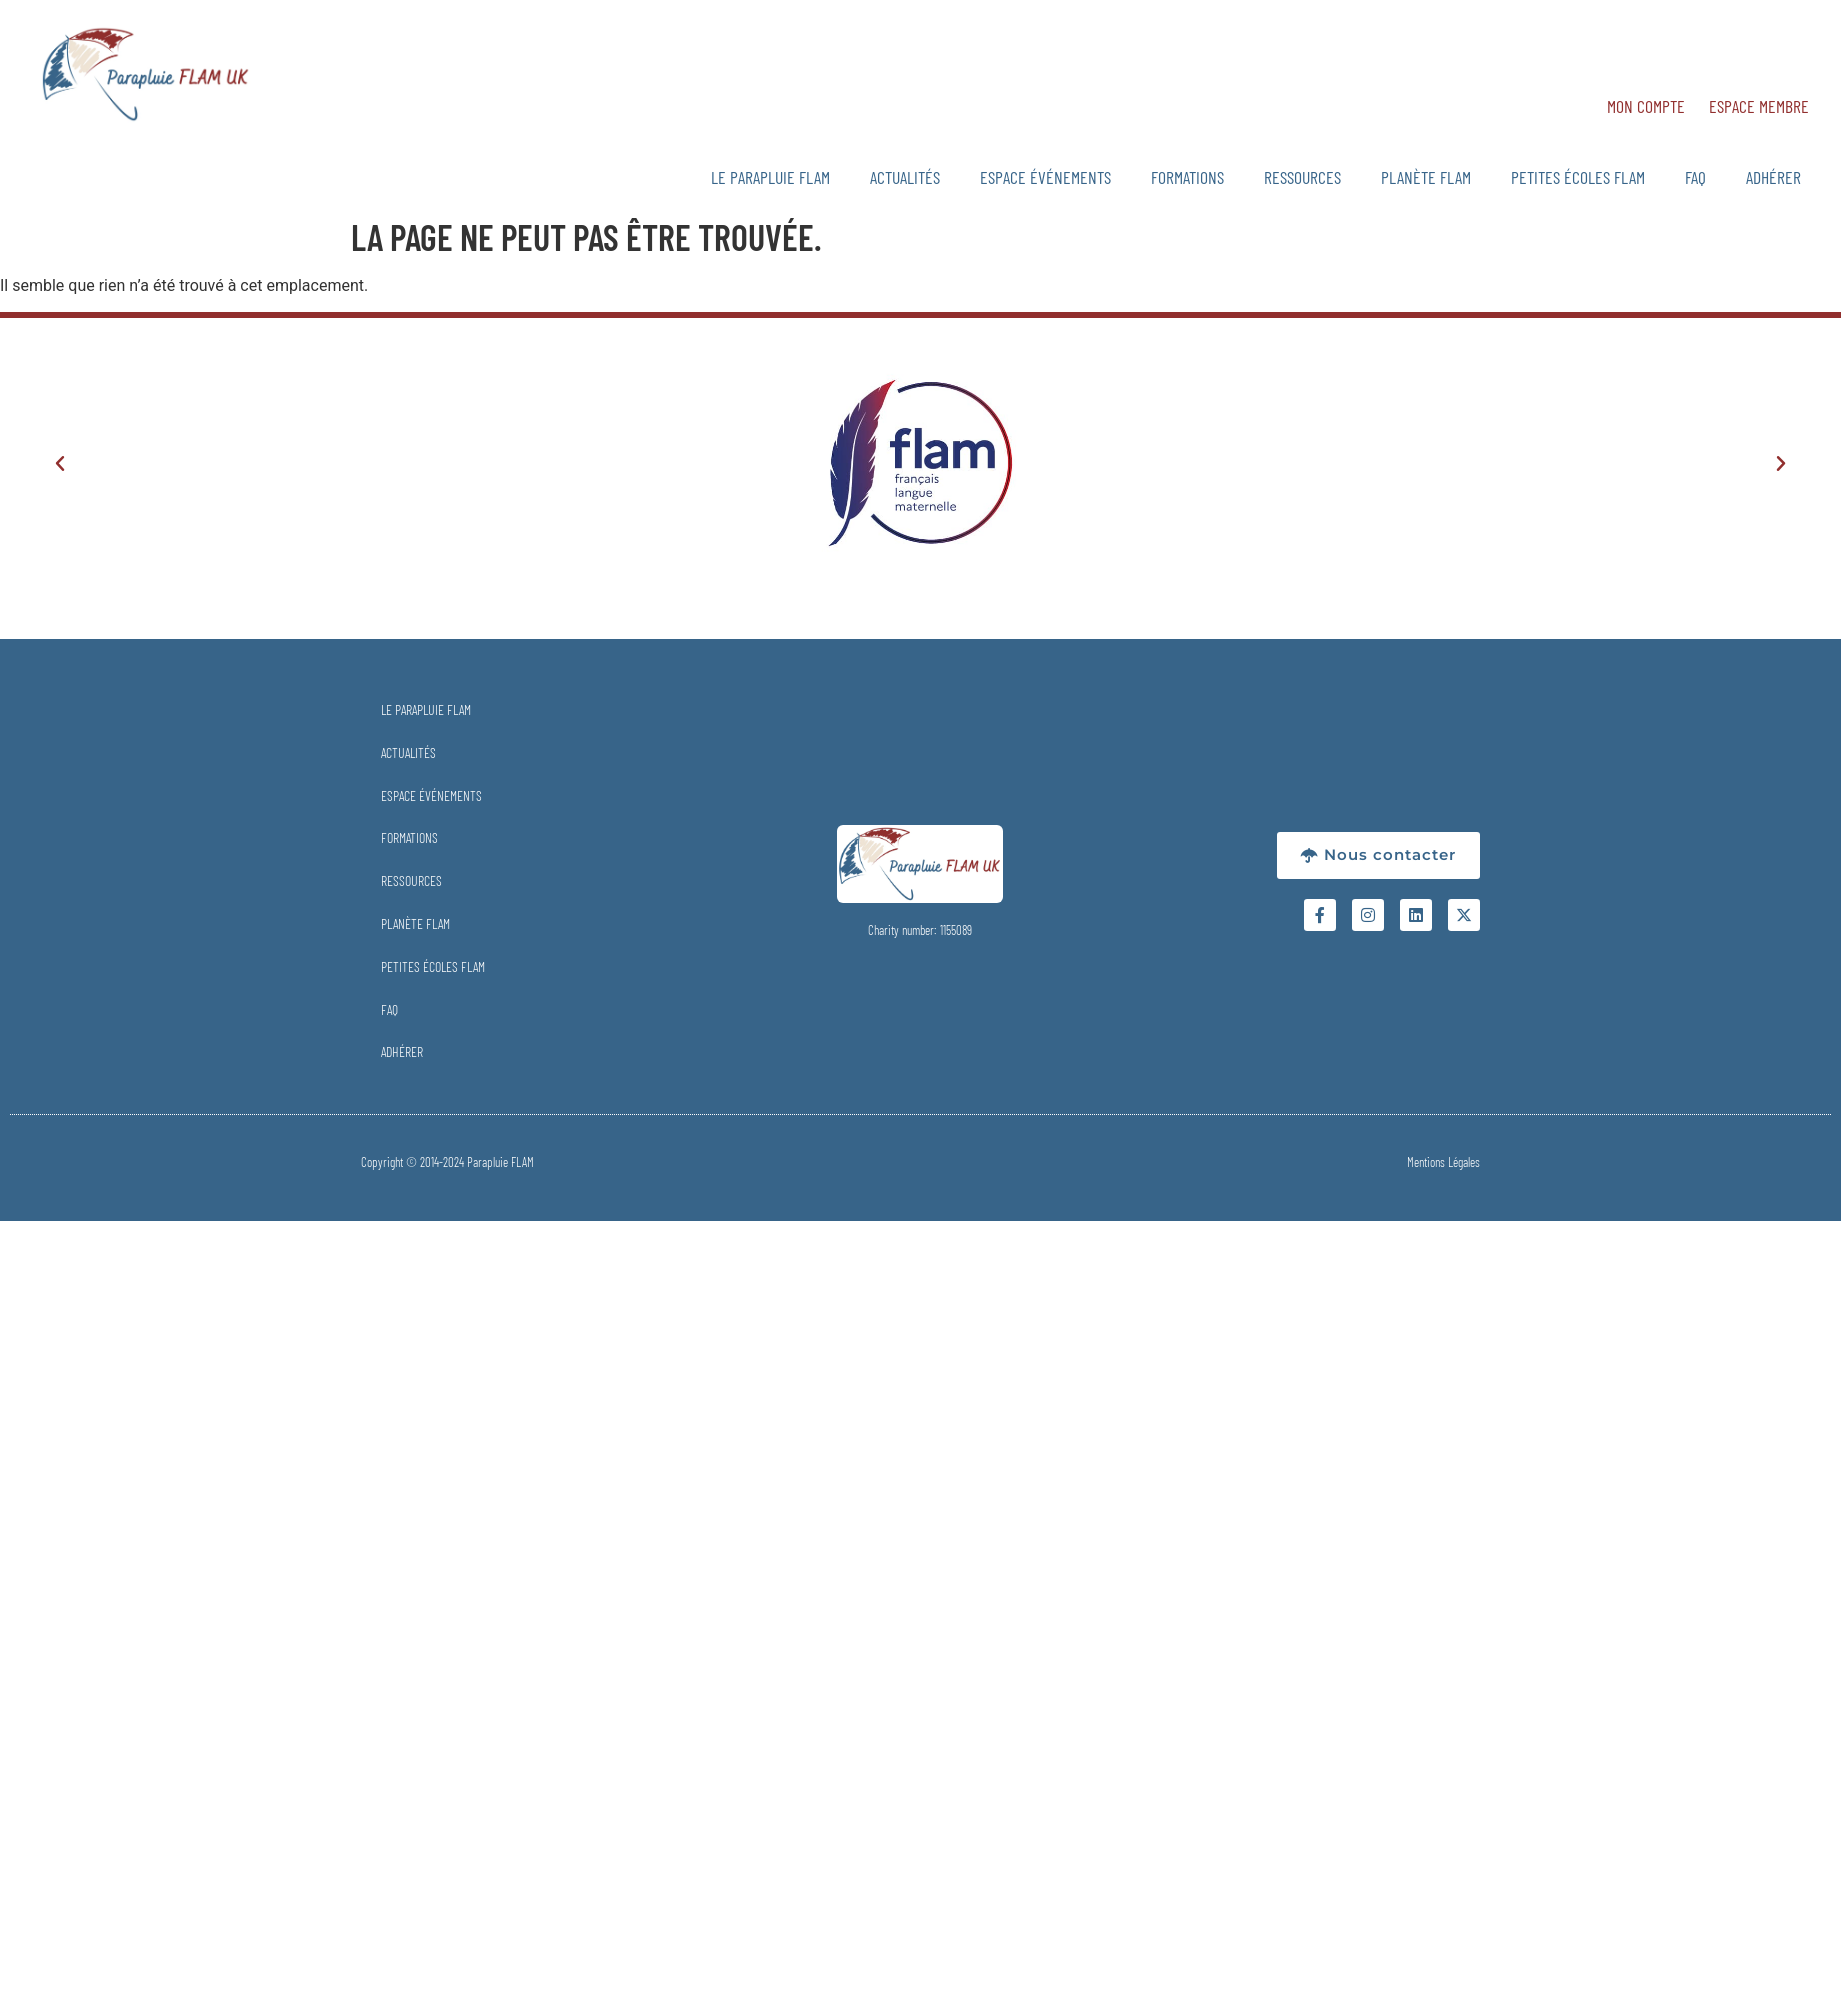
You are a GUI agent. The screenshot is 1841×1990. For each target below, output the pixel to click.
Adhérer (1773, 177)
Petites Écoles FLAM (1578, 177)
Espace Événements (1045, 177)
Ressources (1302, 177)
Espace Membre (1759, 106)
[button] (60, 464)
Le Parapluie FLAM (770, 177)
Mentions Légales (1443, 1162)
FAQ (1695, 177)
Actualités (905, 177)
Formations (1187, 177)
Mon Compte (1646, 106)
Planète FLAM (1426, 177)
